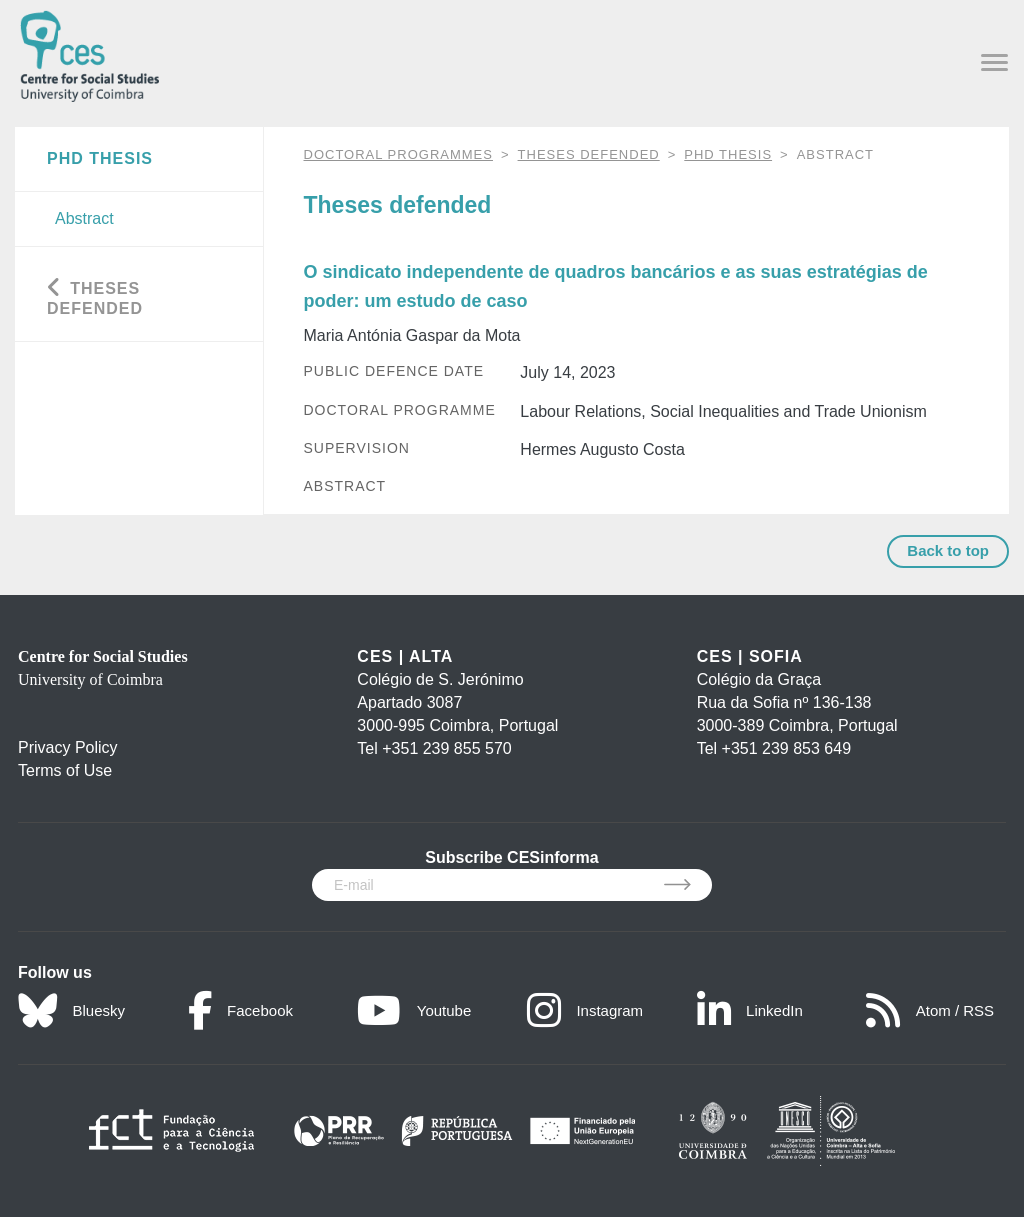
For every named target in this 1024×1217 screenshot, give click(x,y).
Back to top (948, 550)
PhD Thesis (728, 154)
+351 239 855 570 (446, 748)
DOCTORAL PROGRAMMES (398, 154)
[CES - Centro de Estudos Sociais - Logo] (89, 52)
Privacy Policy (68, 747)
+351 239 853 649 (786, 748)
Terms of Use (65, 770)
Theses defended (589, 154)
